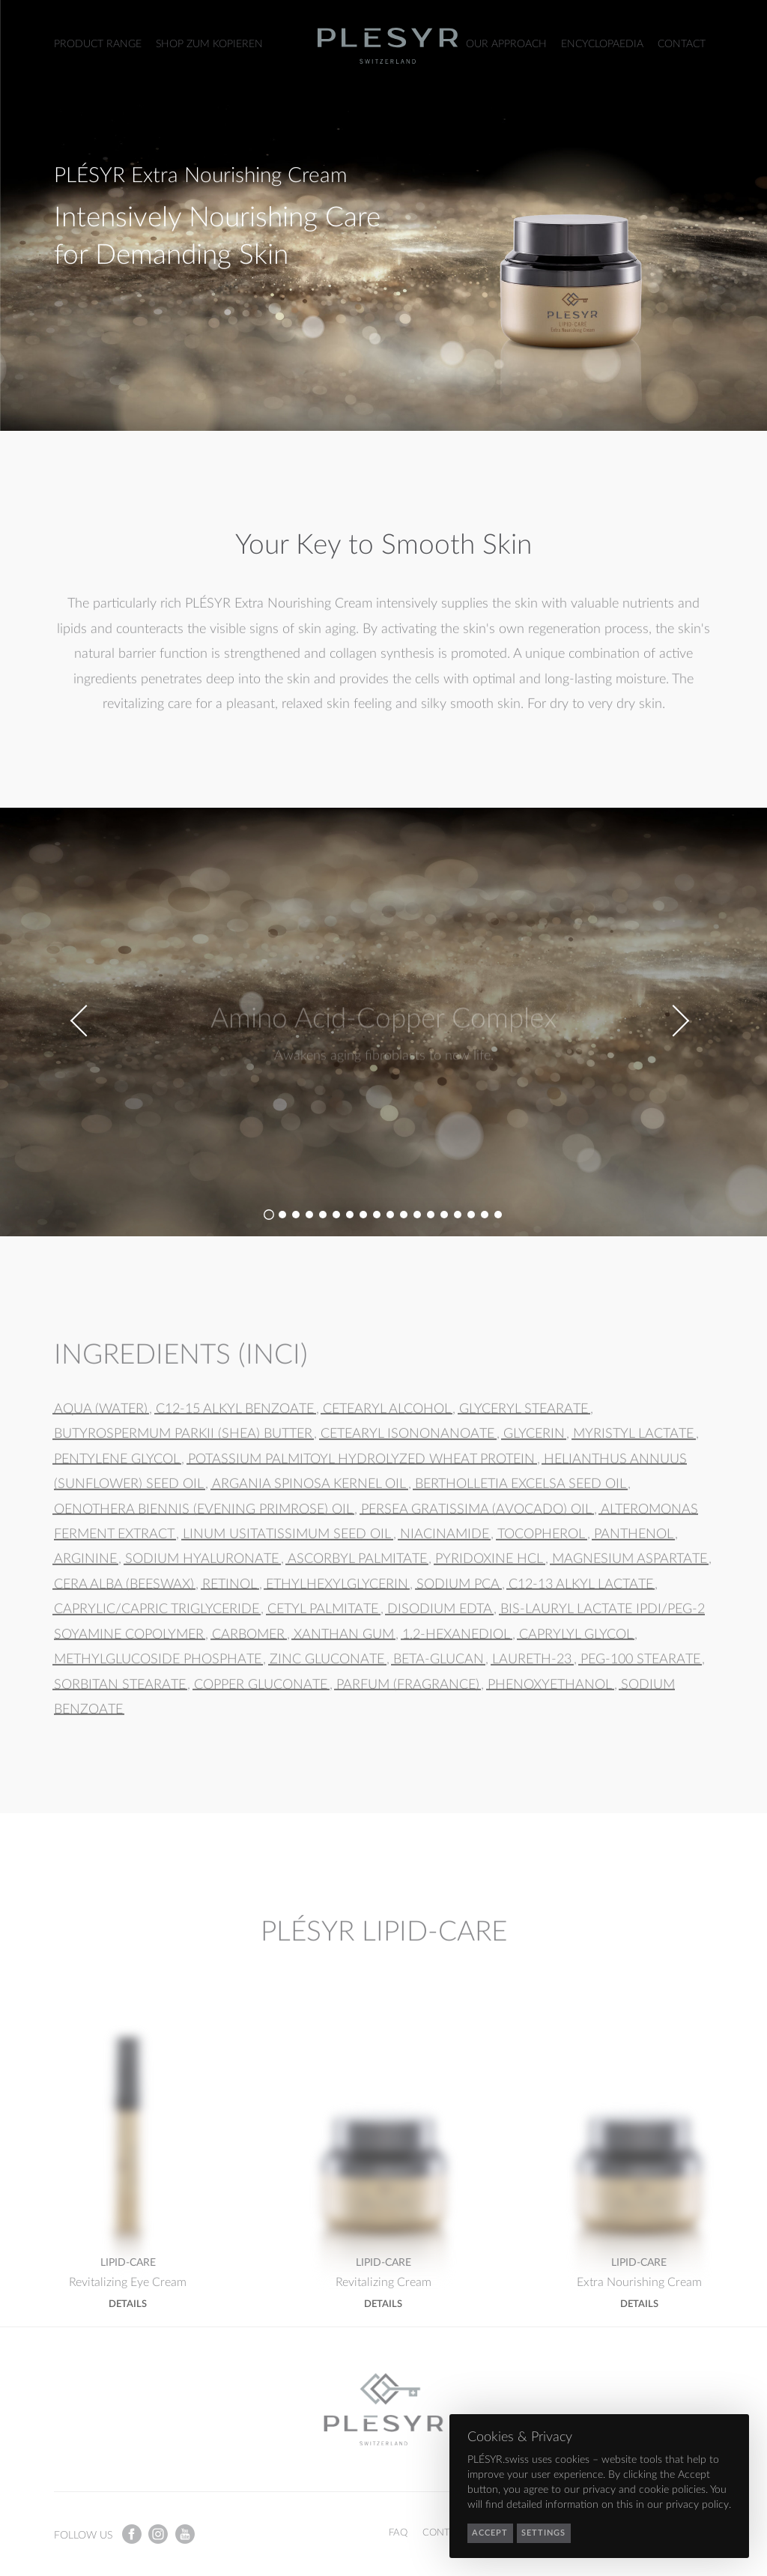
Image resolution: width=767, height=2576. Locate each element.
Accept (490, 2533)
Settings (544, 2533)
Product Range (98, 44)
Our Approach (506, 44)
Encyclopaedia (602, 44)
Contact (682, 44)
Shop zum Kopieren (209, 44)
